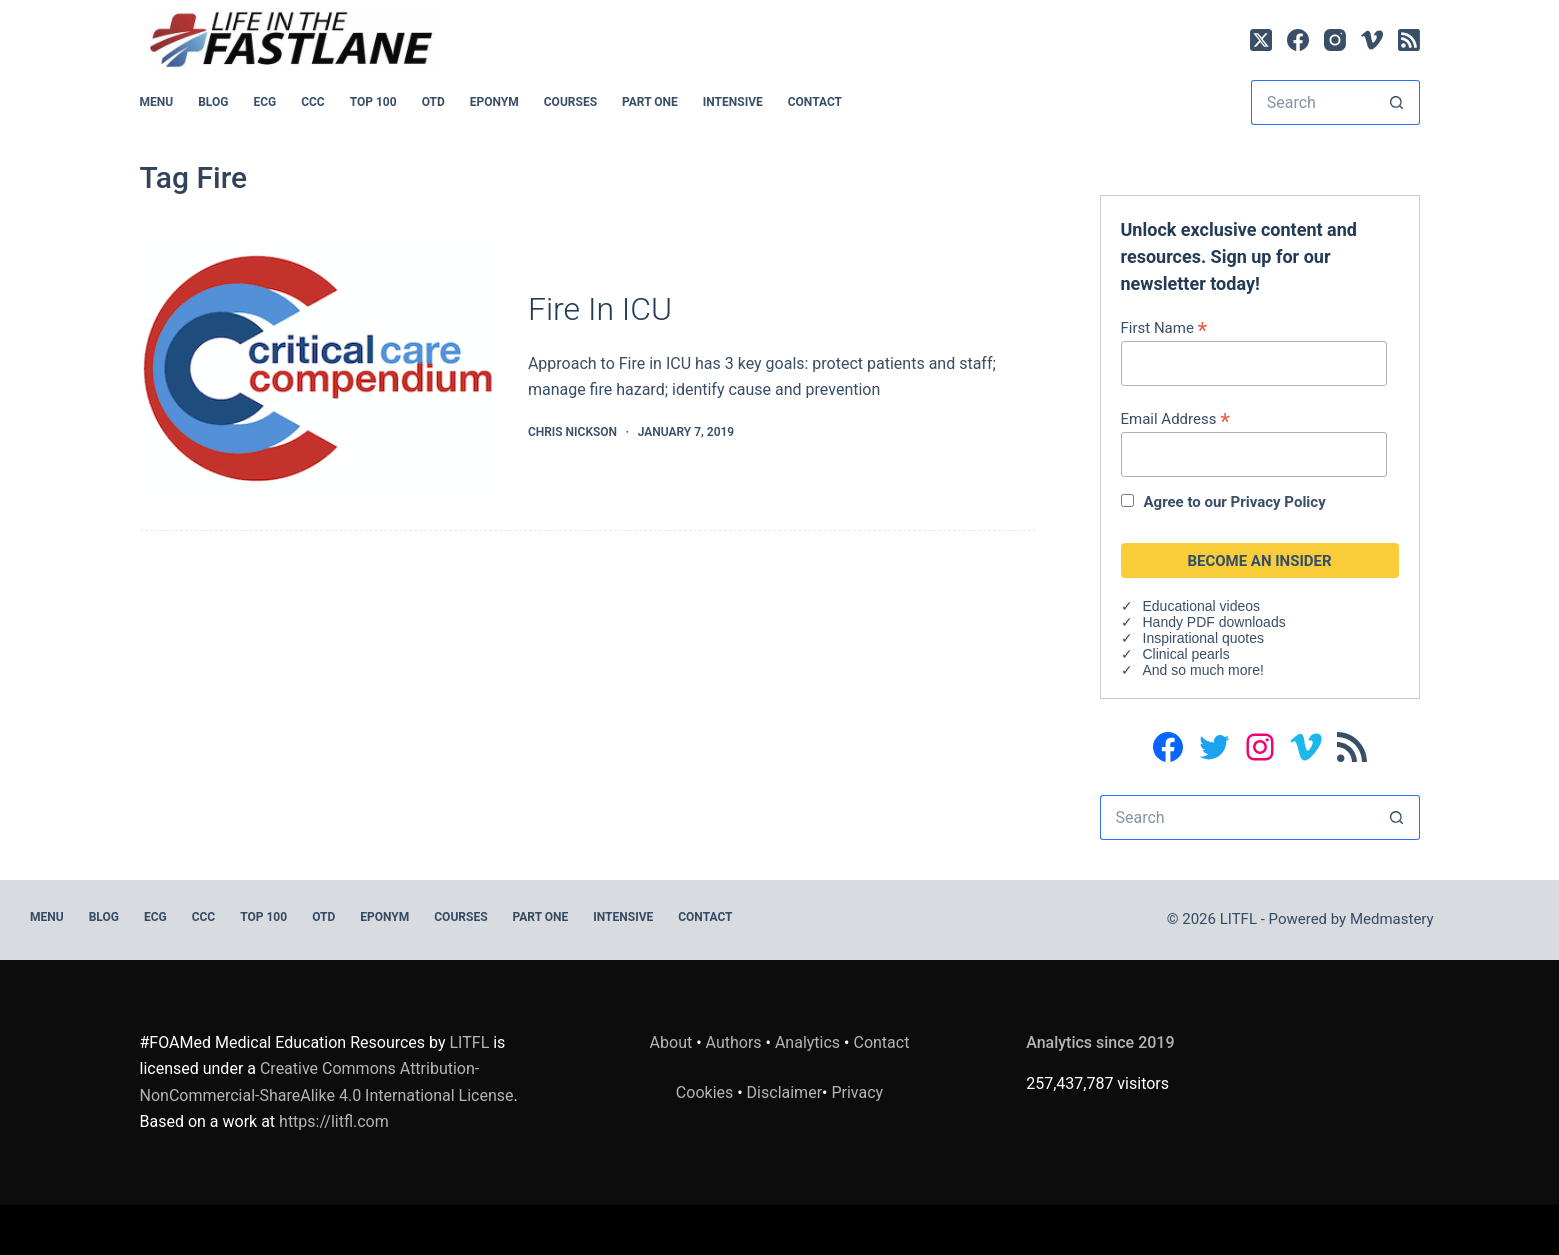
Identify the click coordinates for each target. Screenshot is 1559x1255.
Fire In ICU (600, 309)
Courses (570, 102)
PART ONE (650, 102)
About (671, 1042)
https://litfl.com (334, 1121)
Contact (815, 102)
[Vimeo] (1372, 40)
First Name (1164, 327)
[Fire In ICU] (319, 366)
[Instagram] (1335, 40)
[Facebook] (1298, 40)
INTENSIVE (733, 102)
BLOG (213, 102)
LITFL (470, 1042)
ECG (264, 102)
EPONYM (494, 102)
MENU (157, 102)
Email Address (1175, 418)
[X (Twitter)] (1261, 40)
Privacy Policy (1278, 502)
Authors (734, 1042)
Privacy (857, 1092)
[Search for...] (1313, 102)
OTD (433, 102)
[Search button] (1397, 102)
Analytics (807, 1042)
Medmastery (1392, 919)
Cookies (706, 1092)
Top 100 (373, 102)
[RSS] (1409, 40)
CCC (313, 102)
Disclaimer (784, 1092)
